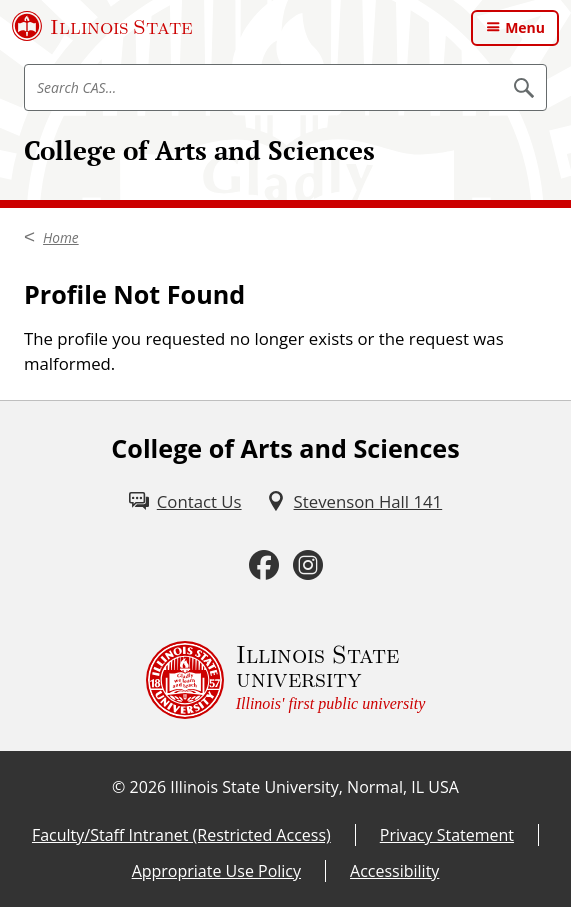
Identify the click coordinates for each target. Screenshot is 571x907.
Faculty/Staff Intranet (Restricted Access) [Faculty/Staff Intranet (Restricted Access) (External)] (181, 835)
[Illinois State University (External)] (102, 26)
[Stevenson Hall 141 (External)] (354, 501)
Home (61, 237)
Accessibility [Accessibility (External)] (394, 871)
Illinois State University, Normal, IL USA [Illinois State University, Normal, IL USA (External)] (314, 787)
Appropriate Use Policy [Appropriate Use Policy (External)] (216, 871)
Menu (525, 27)
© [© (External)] (118, 787)
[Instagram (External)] (308, 565)
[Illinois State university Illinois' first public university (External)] (286, 680)
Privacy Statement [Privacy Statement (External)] (447, 835)
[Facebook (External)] (264, 565)
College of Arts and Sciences (199, 150)
